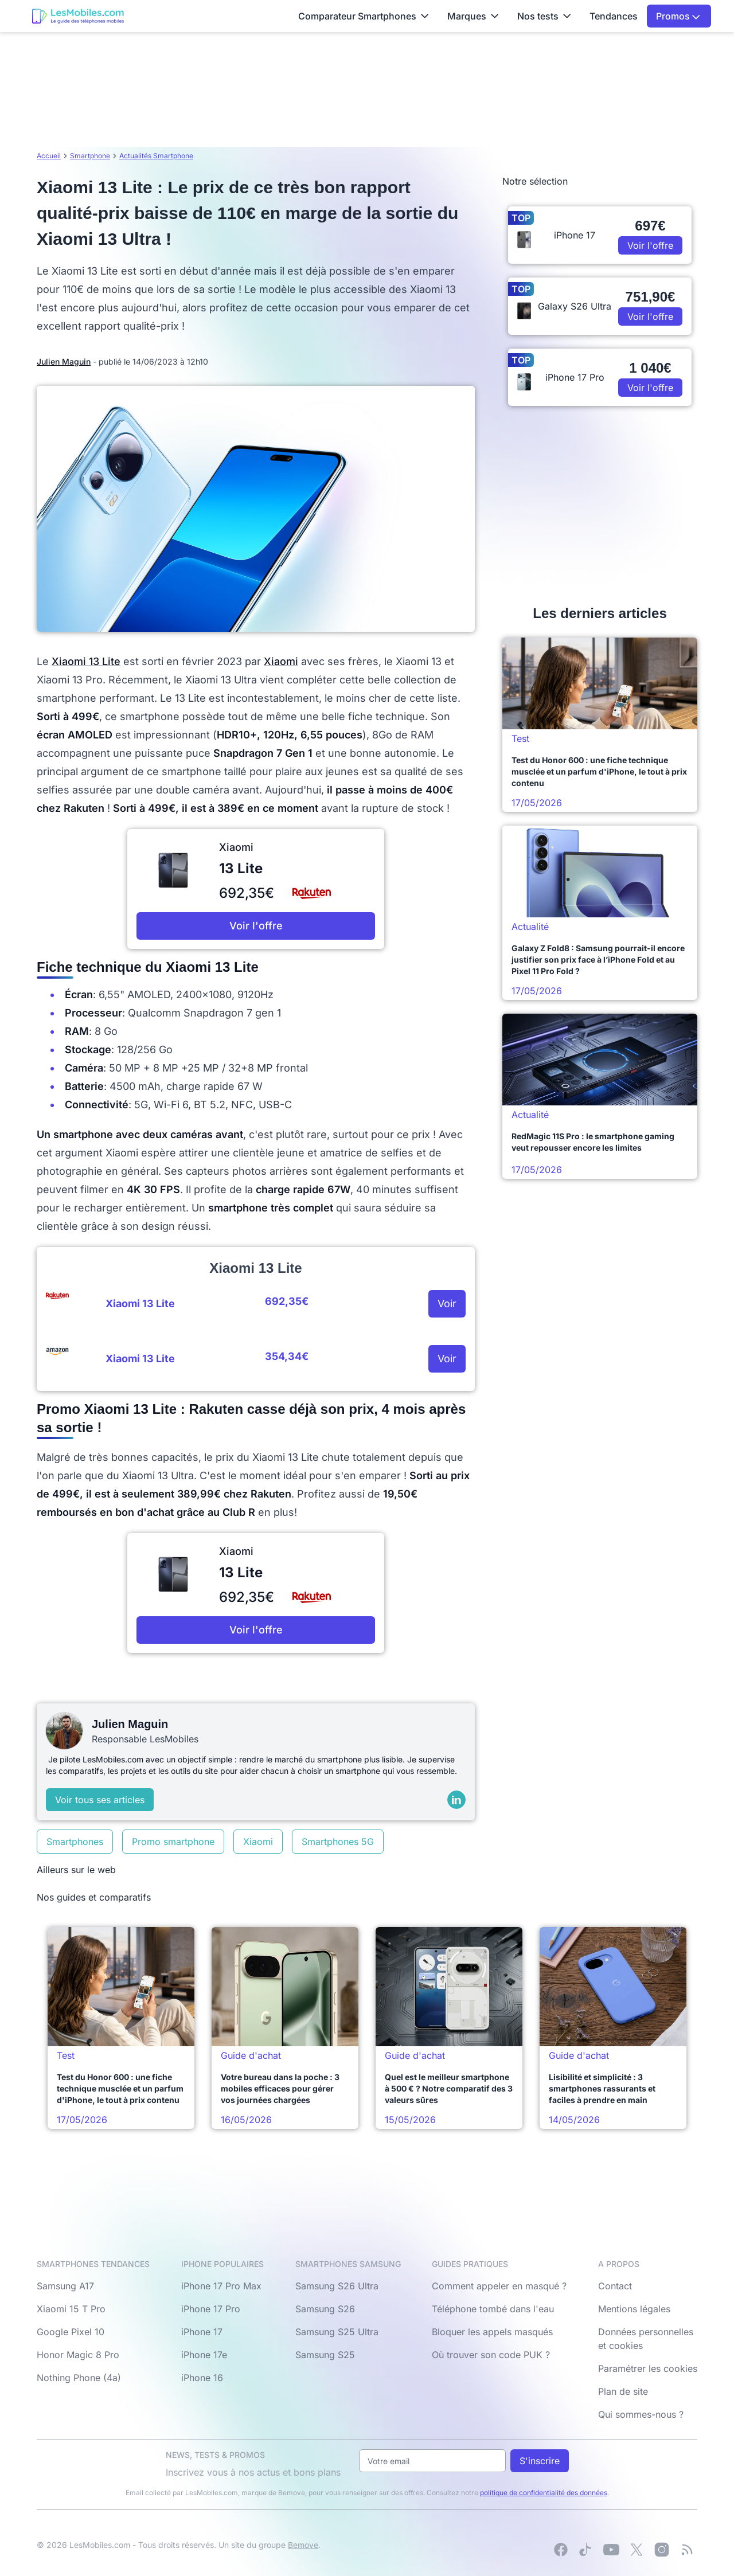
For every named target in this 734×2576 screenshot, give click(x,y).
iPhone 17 (201, 2331)
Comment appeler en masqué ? (499, 2286)
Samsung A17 (65, 2286)
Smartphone (90, 155)
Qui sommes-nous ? (641, 2414)
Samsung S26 (325, 2309)
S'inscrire (540, 2460)
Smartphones (74, 1841)
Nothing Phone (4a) (79, 2377)
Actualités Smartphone (156, 155)
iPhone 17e (204, 2354)
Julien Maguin (64, 361)
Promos (678, 16)
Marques (473, 16)
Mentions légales (634, 2309)
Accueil (49, 155)
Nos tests (544, 16)
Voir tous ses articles (100, 1799)
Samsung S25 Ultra (336, 2331)
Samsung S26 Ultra (336, 2286)
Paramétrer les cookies (647, 2368)
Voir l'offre (256, 926)
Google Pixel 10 (70, 2331)
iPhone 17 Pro (210, 2309)
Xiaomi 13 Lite (86, 661)
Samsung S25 (325, 2354)
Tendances (613, 16)
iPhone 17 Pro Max (221, 2286)
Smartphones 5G (338, 1841)
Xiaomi (281, 661)
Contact (615, 2286)
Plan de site (623, 2391)
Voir (447, 1303)
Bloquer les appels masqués (492, 2331)
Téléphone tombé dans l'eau (493, 2309)
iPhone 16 (202, 2377)
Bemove (303, 2545)
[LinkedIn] (456, 1800)
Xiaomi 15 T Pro (71, 2309)
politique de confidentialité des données (543, 2492)
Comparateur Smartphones (363, 16)
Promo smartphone (173, 1841)
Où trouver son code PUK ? (491, 2354)
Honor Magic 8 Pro (78, 2354)
